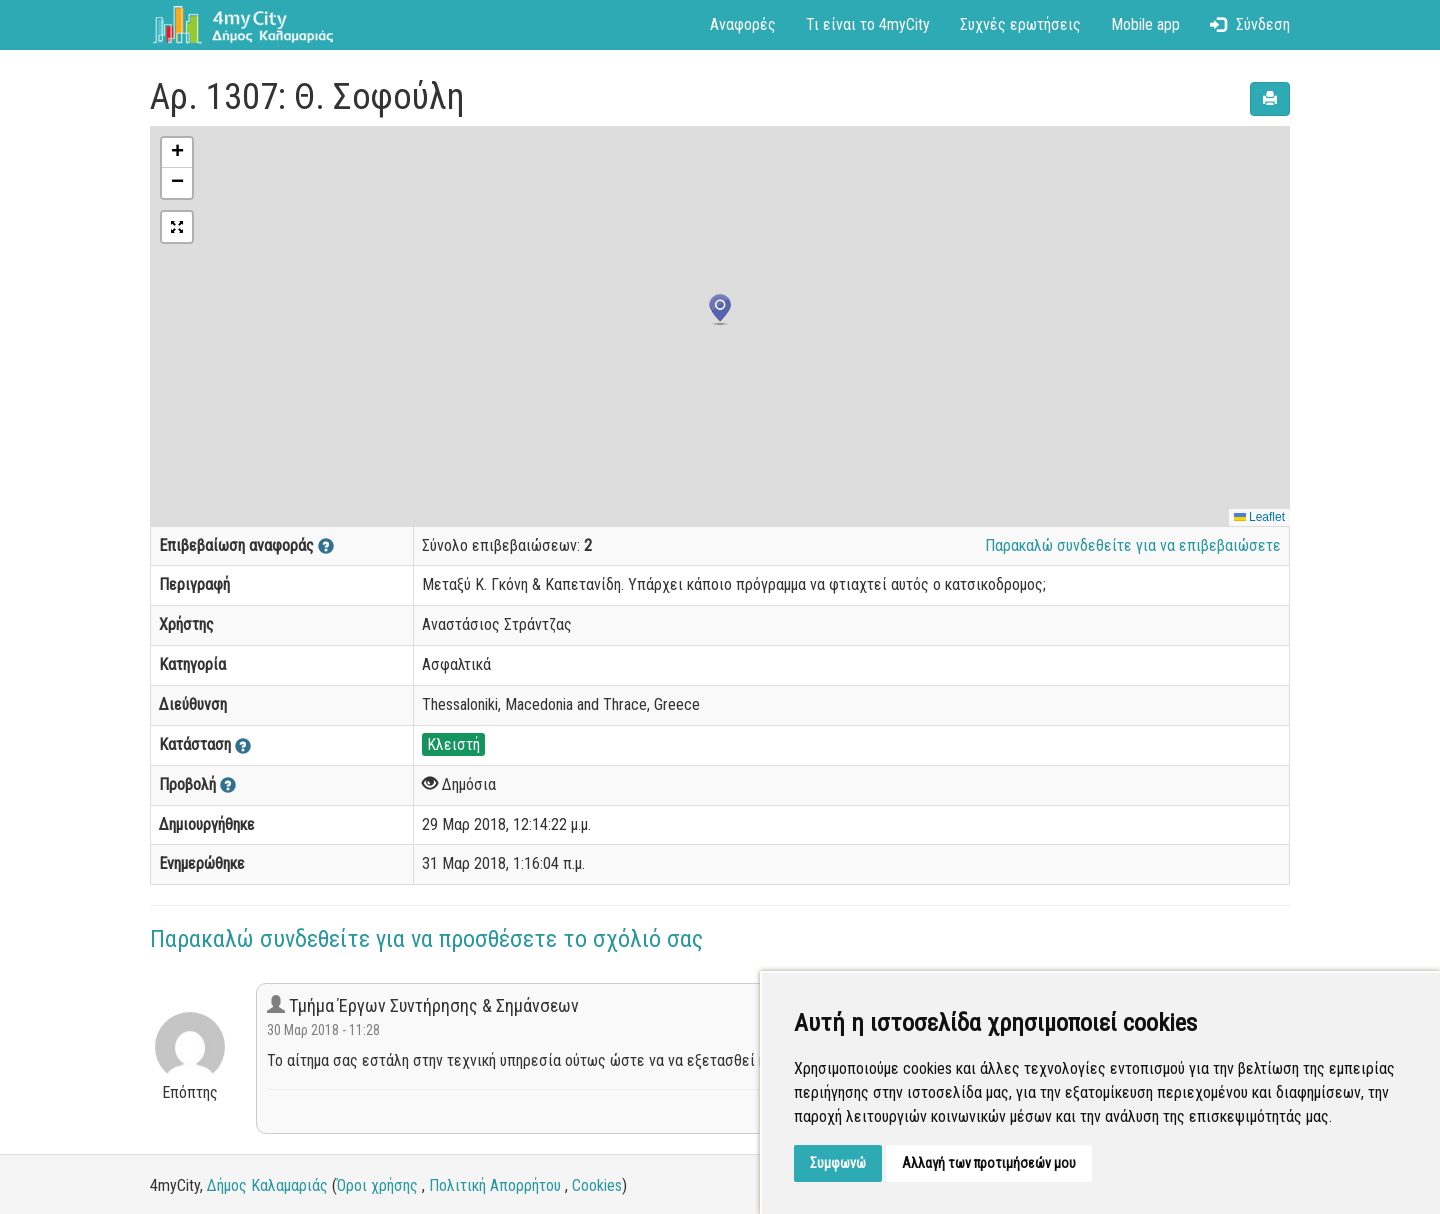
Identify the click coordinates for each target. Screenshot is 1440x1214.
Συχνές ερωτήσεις (1020, 24)
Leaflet (1259, 517)
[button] (720, 310)
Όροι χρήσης (377, 1185)
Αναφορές (743, 24)
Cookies (597, 1185)
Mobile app (1145, 24)
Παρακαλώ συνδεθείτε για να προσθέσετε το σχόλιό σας (426, 939)
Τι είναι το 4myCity (868, 24)
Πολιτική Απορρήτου (495, 1185)
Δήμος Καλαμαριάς (267, 1185)
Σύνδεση (1250, 24)
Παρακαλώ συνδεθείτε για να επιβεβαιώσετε (1133, 545)
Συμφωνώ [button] (838, 1163)
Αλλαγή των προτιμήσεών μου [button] (989, 1163)
